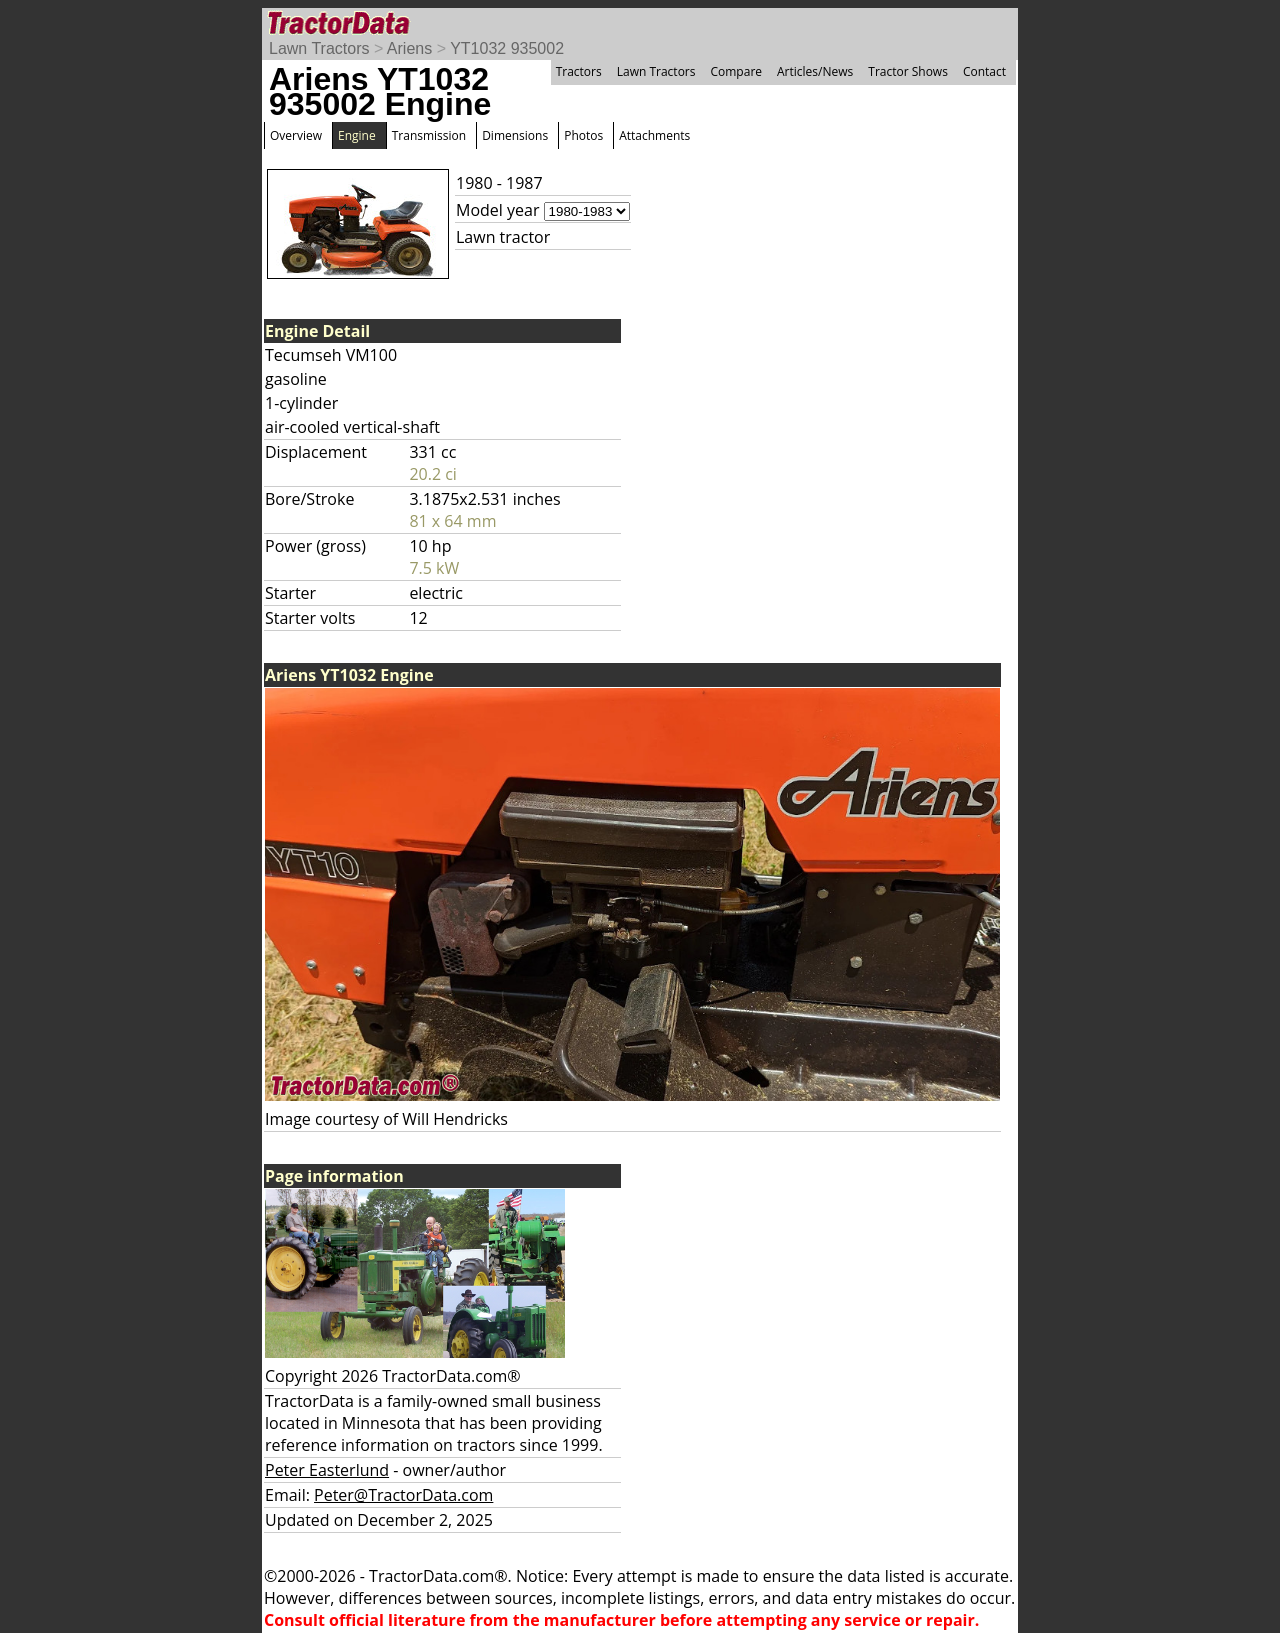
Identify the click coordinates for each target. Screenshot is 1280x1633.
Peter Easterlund (327, 1470)
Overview (296, 135)
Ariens (409, 48)
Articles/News (815, 71)
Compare (736, 71)
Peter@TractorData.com (403, 1495)
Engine (357, 135)
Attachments (654, 135)
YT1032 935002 (507, 48)
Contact (984, 71)
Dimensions (515, 135)
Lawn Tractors (319, 48)
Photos (583, 135)
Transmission (429, 135)
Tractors (579, 71)
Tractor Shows (908, 71)
